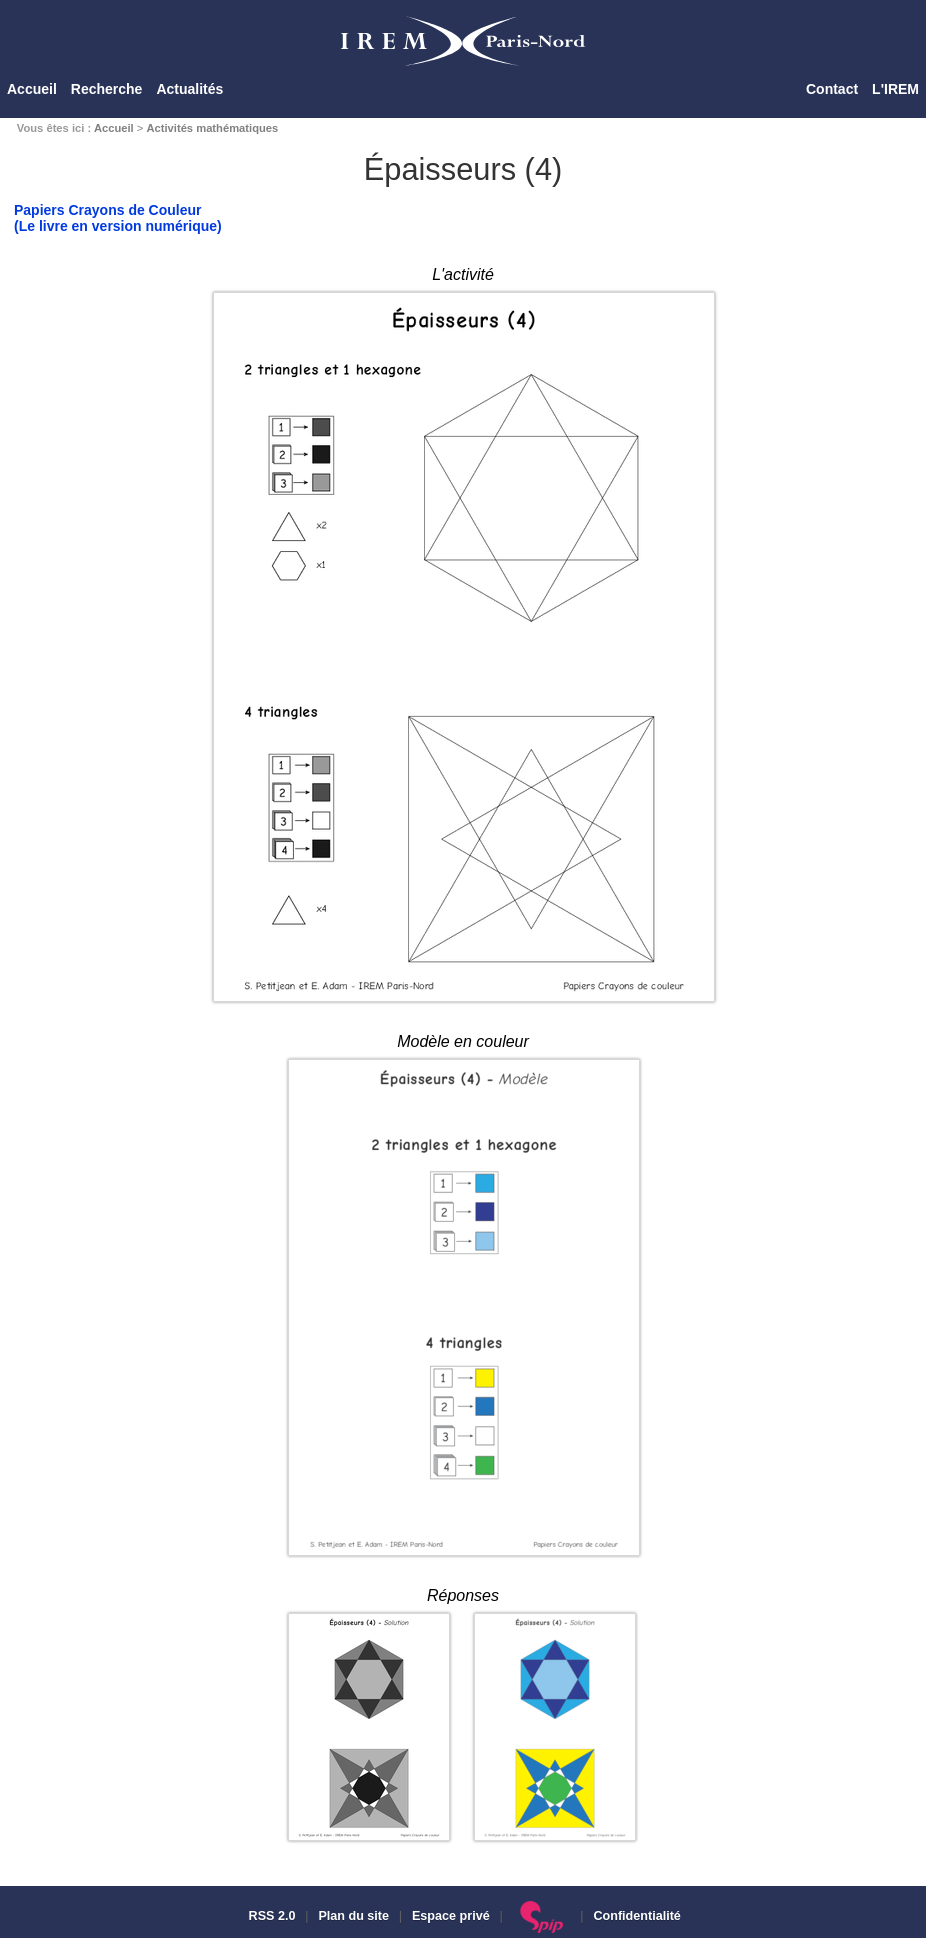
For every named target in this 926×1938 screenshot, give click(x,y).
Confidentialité (636, 1916)
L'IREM (895, 89)
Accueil (32, 89)
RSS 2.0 (270, 1916)
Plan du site (353, 1916)
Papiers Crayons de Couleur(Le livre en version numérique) (118, 218)
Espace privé (451, 1916)
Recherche (107, 89)
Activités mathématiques (212, 128)
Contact (832, 89)
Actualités (189, 89)
